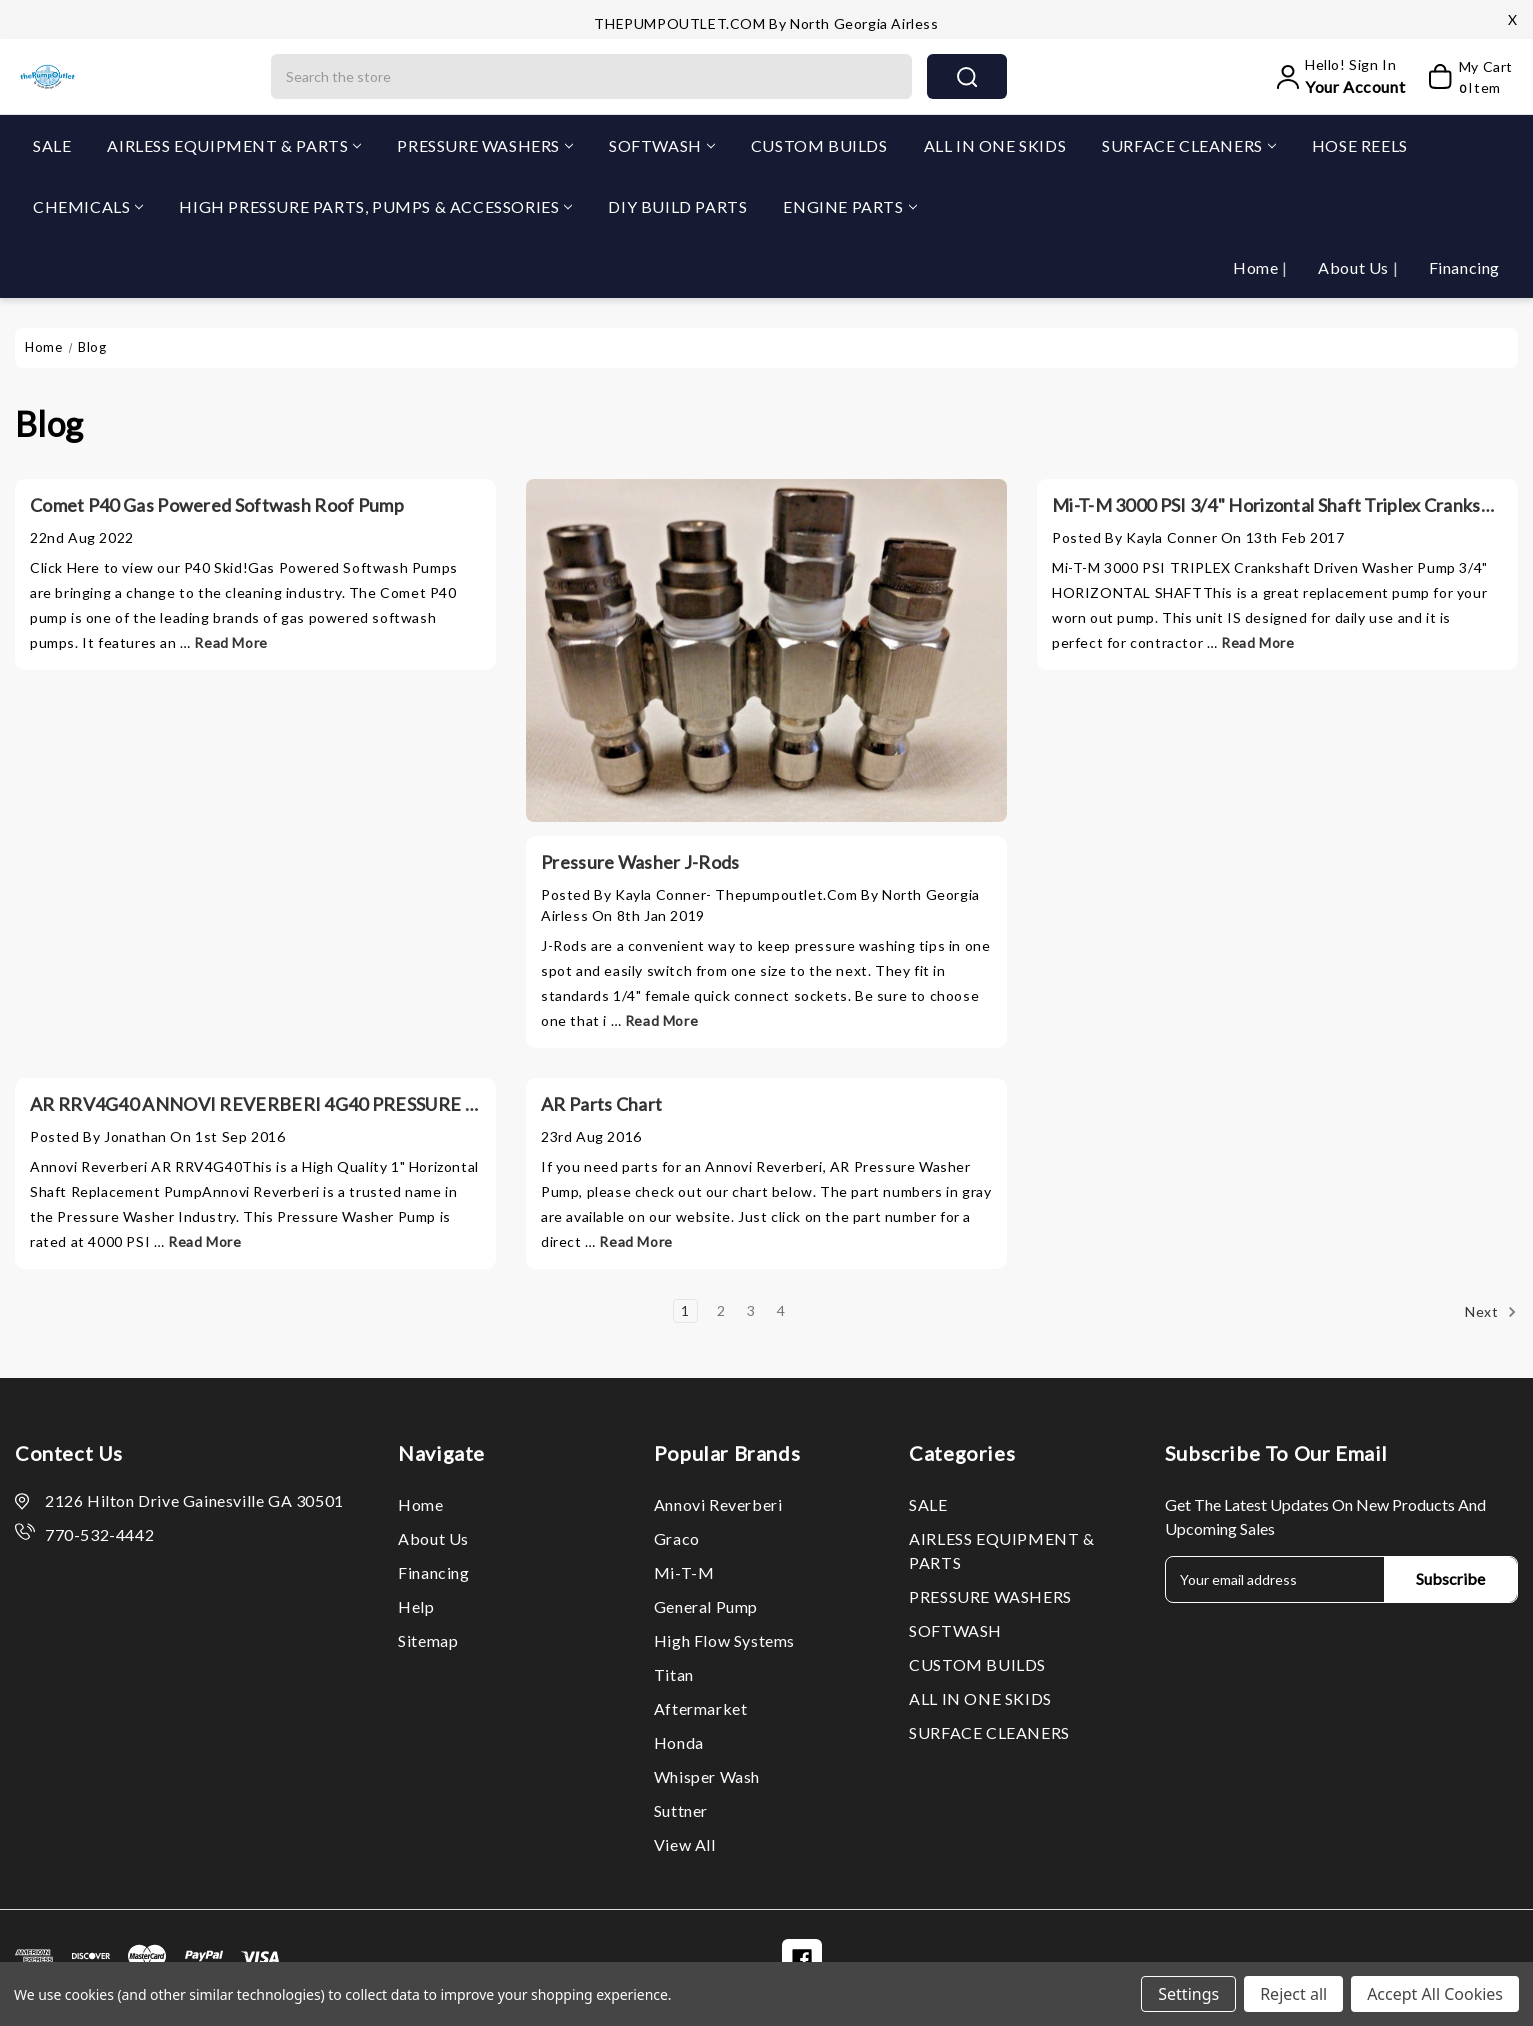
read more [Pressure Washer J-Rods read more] (661, 1020)
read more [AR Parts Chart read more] (635, 1241)
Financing (1464, 267)
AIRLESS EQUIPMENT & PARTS (234, 145)
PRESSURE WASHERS (485, 145)
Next (1491, 1312)
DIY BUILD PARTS (677, 206)
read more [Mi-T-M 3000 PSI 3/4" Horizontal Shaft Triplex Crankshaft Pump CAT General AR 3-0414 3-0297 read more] (1257, 642)
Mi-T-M (684, 1572)
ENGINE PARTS (849, 206)
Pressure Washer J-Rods (640, 862)
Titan (674, 1674)
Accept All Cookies (1435, 1994)
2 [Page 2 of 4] (721, 1310)
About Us (1355, 267)
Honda (679, 1742)
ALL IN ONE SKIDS (995, 145)
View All (685, 1844)
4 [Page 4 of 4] (781, 1310)
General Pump (706, 1606)
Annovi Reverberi (718, 1504)
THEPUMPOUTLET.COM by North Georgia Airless (766, 23)
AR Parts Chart (601, 1104)
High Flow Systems (724, 1640)
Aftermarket (701, 1708)
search (967, 77)
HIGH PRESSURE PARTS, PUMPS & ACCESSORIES (375, 206)
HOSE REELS (1360, 145)
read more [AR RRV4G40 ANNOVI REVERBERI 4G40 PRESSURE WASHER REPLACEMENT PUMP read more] (204, 1241)
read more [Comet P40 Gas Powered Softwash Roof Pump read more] (230, 642)
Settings (1188, 1994)
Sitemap (428, 1640)
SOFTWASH (662, 145)
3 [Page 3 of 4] (751, 1310)
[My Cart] (1463, 77)
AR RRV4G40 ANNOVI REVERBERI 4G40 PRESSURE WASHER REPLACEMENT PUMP (383, 1104)
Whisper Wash (707, 1776)
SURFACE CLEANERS (1189, 145)
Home (1257, 267)
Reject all (1293, 1994)
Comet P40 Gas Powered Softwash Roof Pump (217, 505)
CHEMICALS (88, 206)
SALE (52, 145)
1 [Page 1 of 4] (685, 1310)
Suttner (681, 1810)
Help (416, 1606)
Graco (677, 1538)
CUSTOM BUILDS (819, 145)
